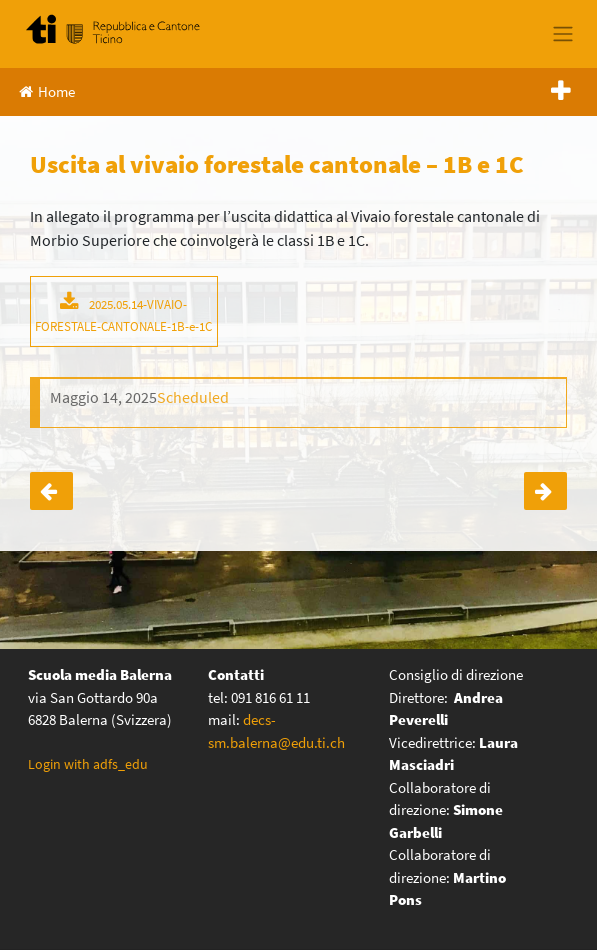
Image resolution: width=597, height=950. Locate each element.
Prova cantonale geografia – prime (545, 491)
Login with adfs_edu (88, 764)
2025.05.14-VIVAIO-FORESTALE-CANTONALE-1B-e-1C (123, 315)
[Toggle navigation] (562, 34)
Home (47, 91)
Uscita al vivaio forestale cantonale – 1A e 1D (51, 491)
